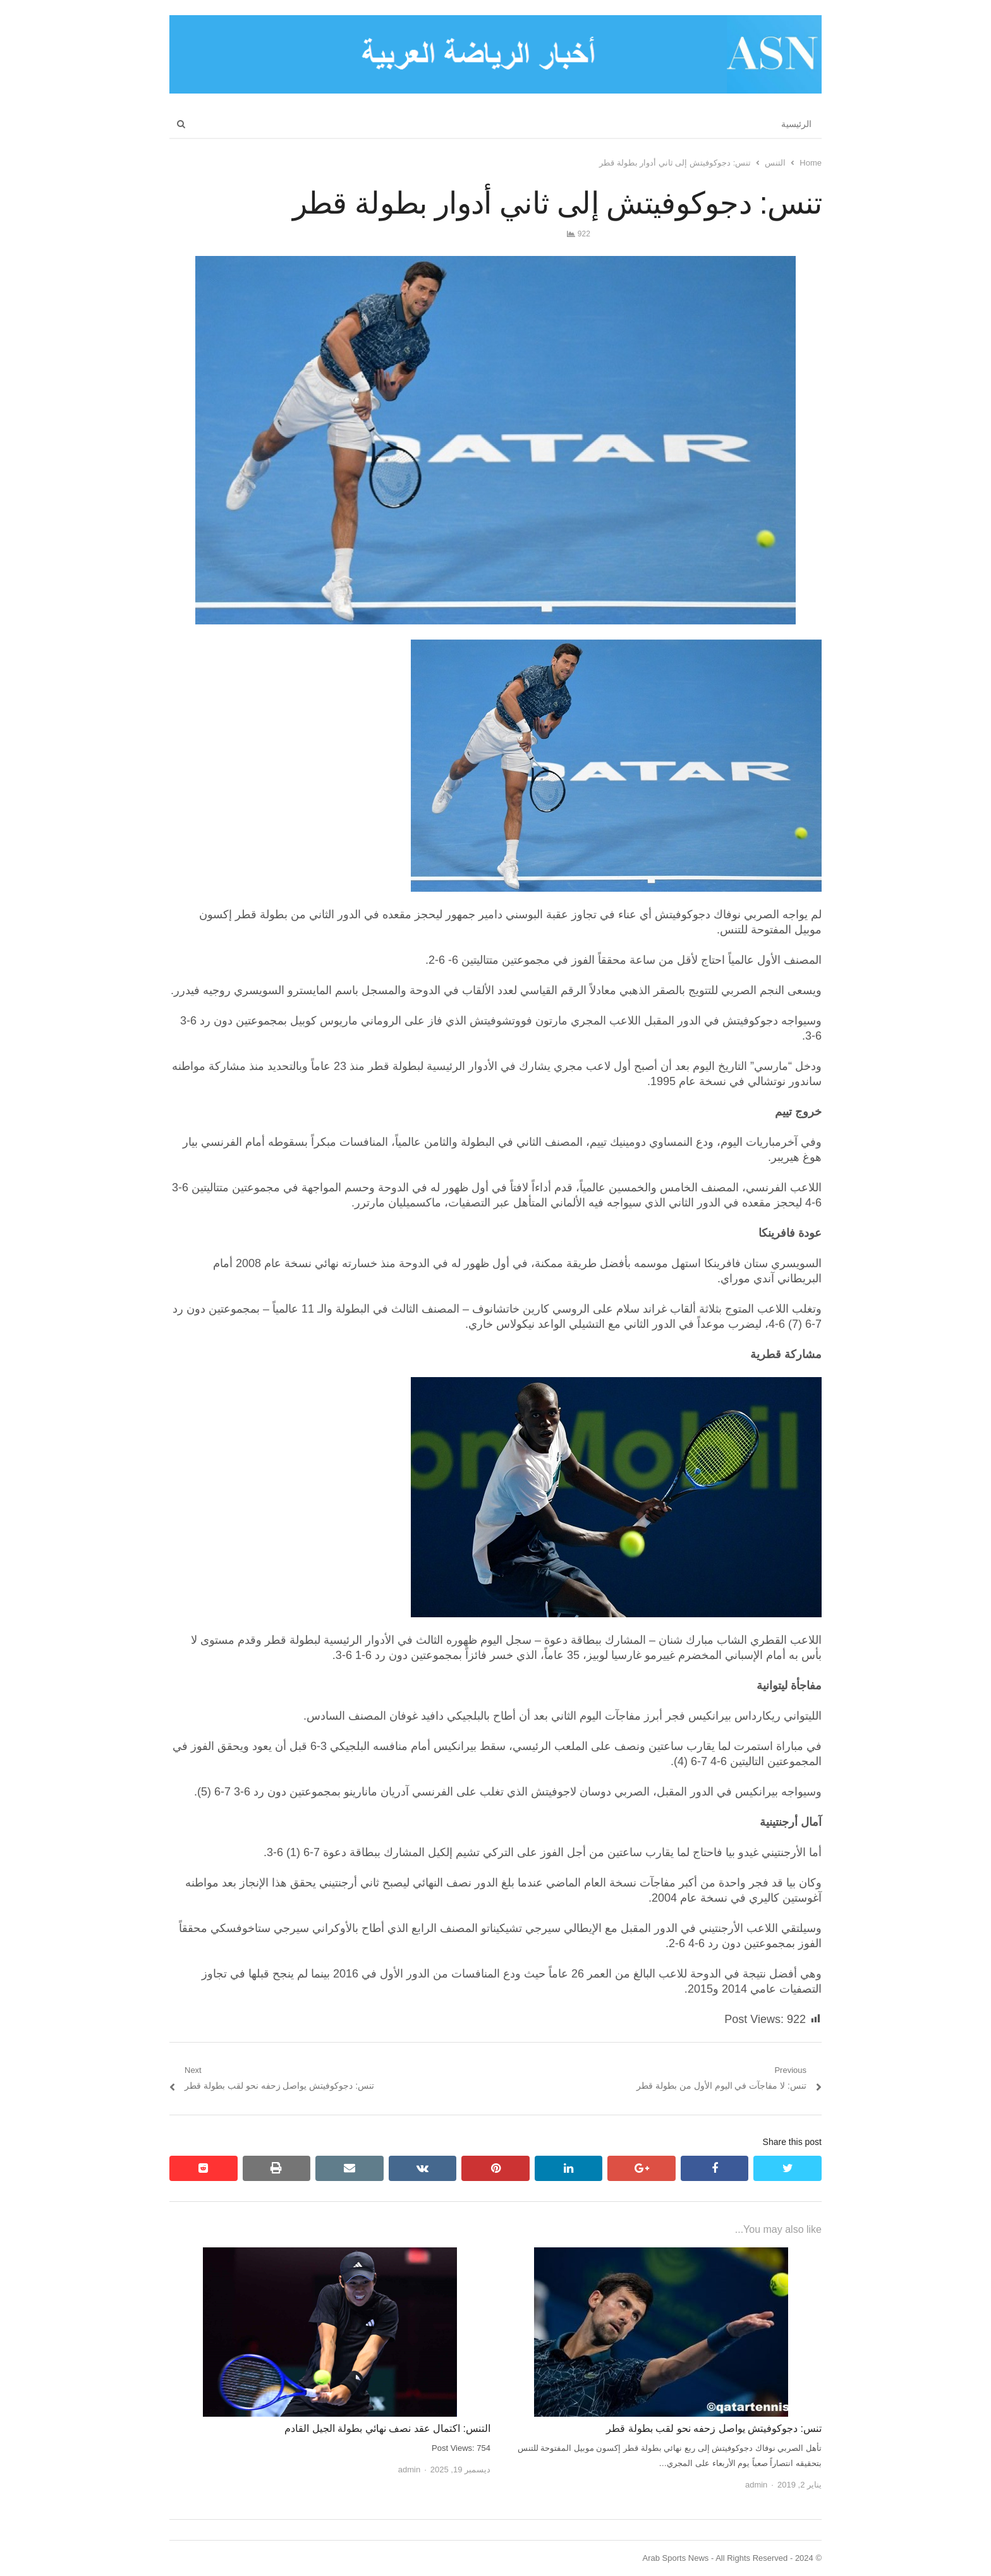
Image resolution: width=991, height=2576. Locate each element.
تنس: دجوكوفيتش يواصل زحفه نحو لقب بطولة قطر (714, 2428)
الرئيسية (796, 124)
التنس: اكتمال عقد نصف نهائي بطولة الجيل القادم (387, 2428)
